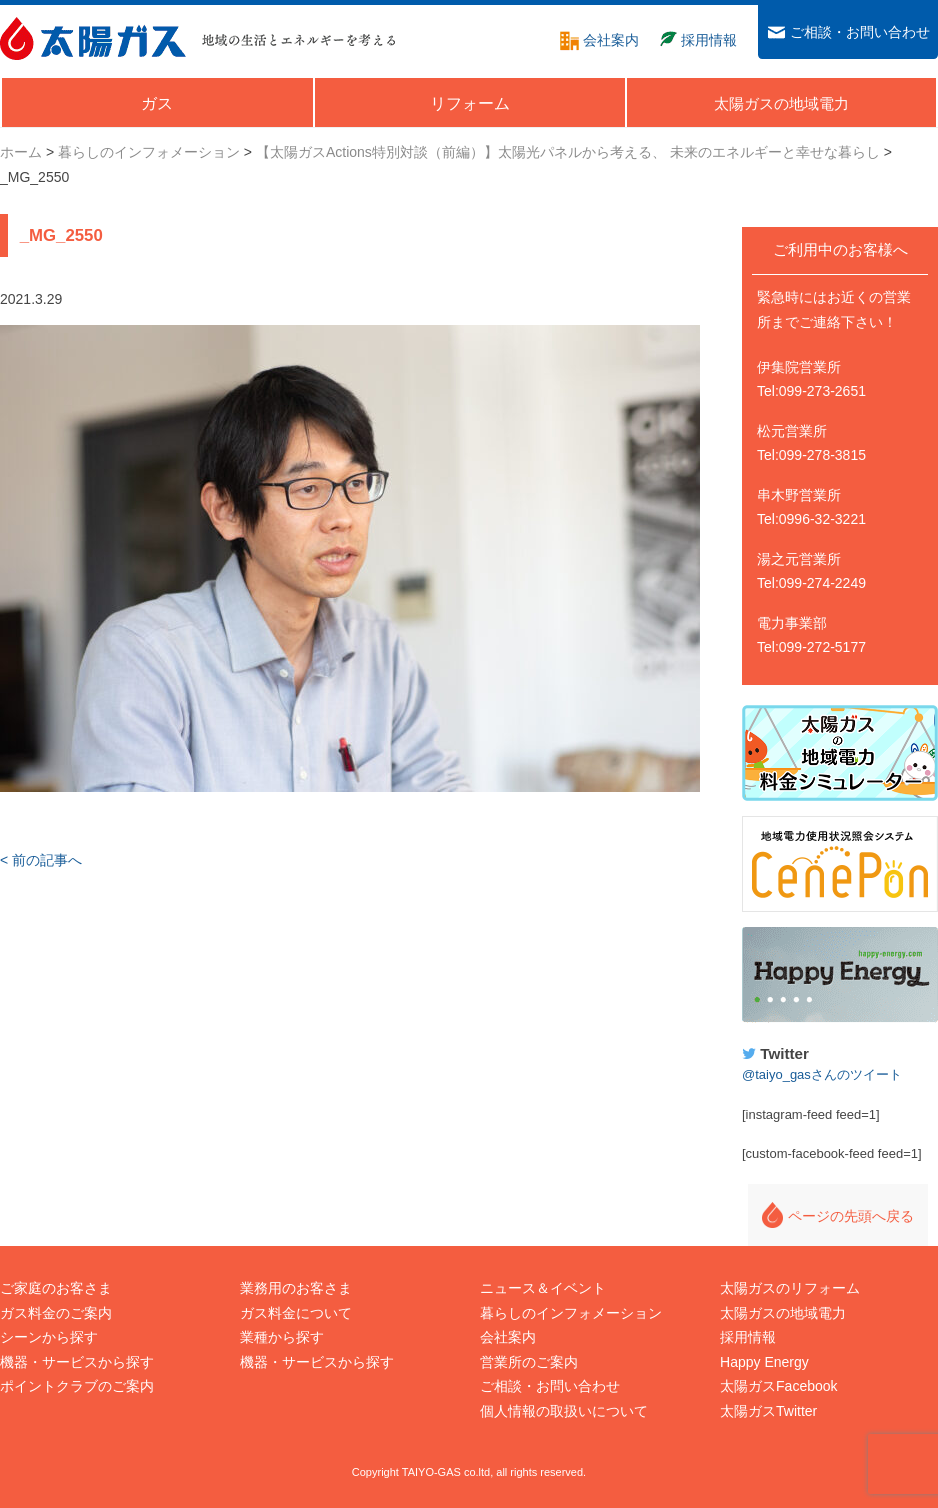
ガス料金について (296, 1313)
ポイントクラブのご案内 (77, 1386)
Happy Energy (840, 975)
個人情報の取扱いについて (564, 1411)
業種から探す (282, 1337)
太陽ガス (93, 38)
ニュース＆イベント (543, 1288)
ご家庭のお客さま (56, 1288)
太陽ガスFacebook (778, 1386)
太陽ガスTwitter (768, 1411)
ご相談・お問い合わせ (550, 1386)
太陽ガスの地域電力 (783, 1313)
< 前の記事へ (41, 860)
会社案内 (508, 1337)
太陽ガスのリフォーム (790, 1288)
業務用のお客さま (296, 1288)
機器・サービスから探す (77, 1362)
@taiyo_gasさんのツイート (822, 1074)
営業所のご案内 (529, 1362)
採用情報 (748, 1337)
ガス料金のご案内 (56, 1313)
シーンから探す (49, 1337)
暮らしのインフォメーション (571, 1313)
